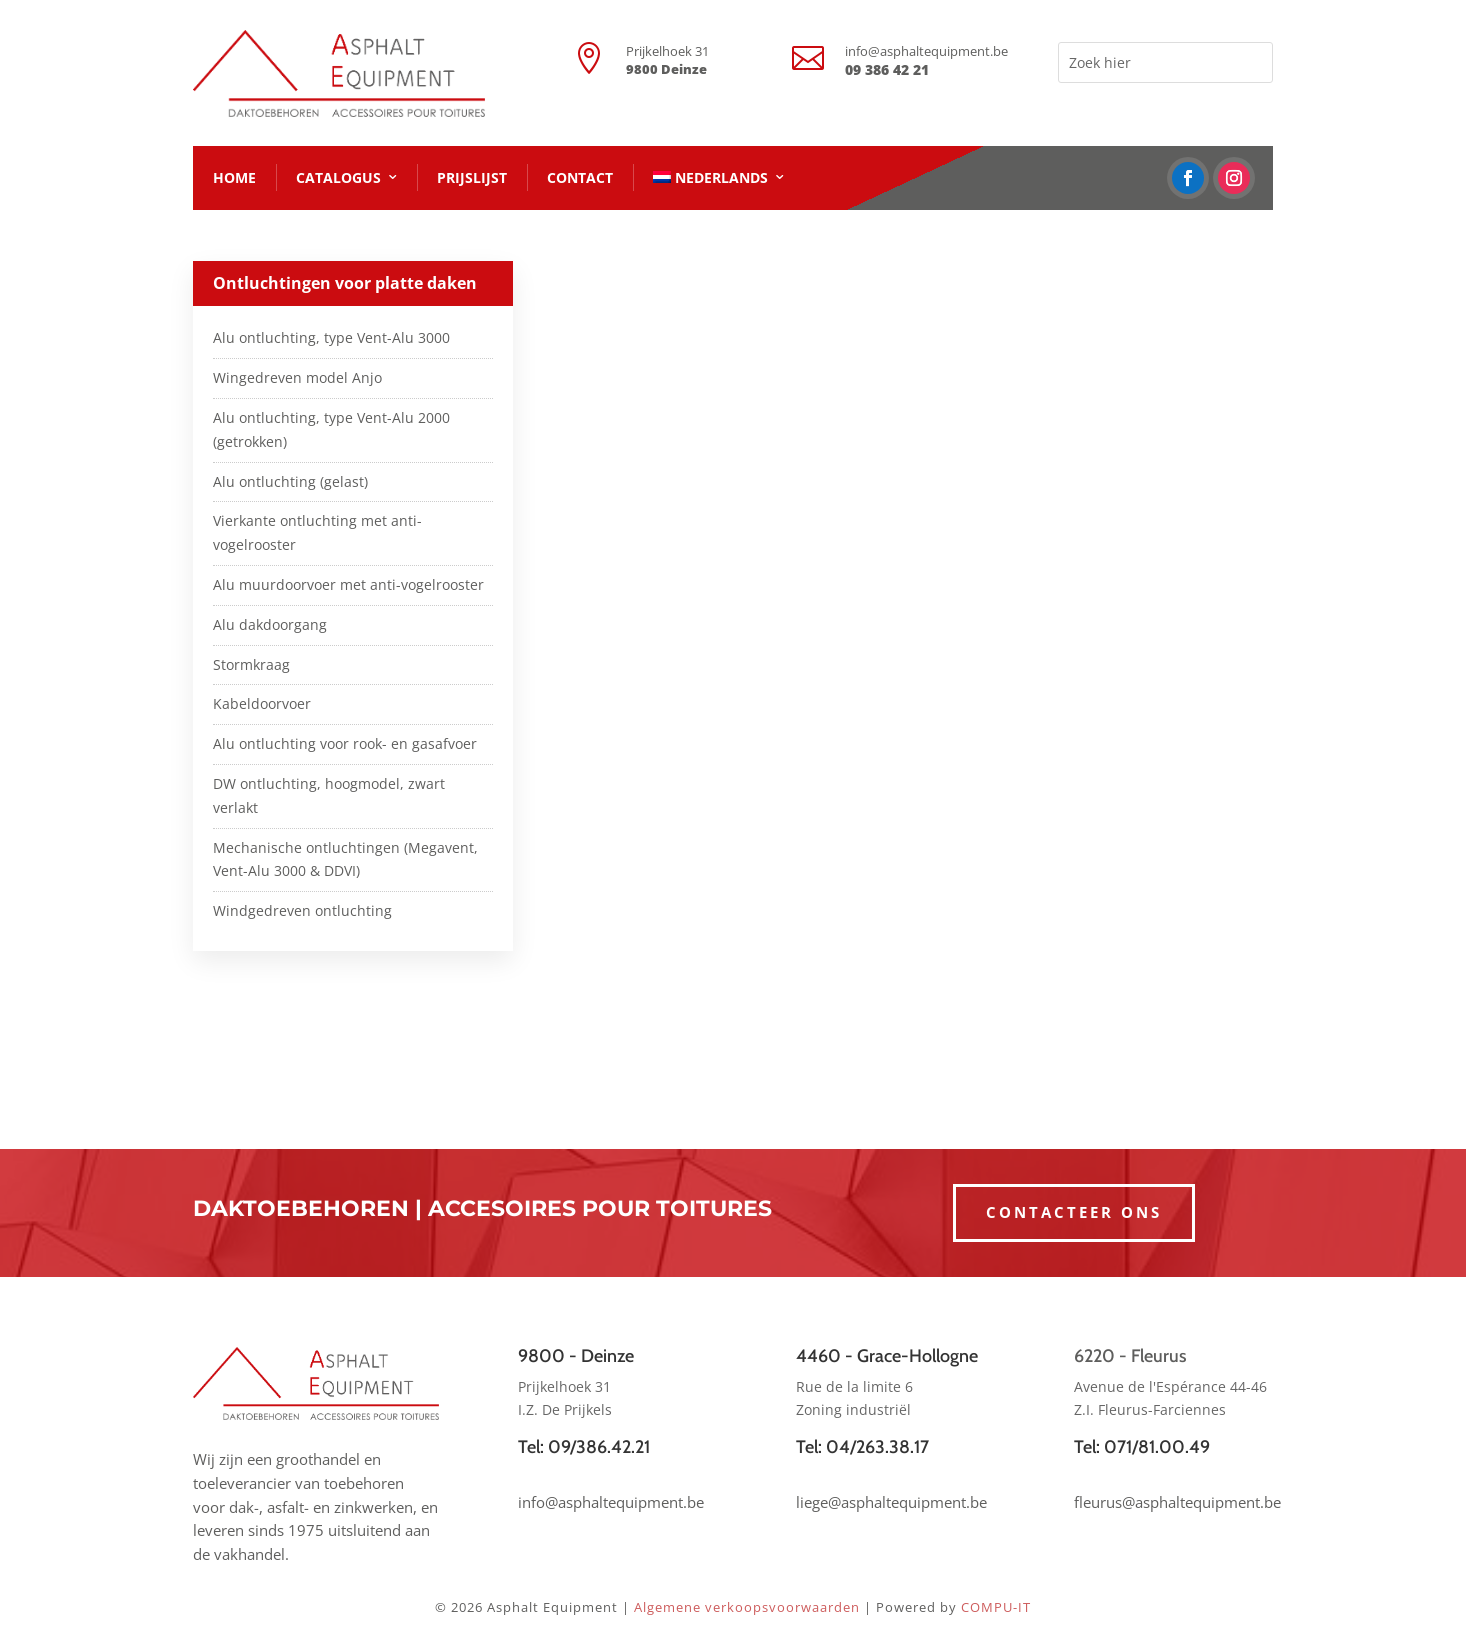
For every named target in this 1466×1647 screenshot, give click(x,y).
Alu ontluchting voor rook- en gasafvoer (345, 743)
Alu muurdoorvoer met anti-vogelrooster (348, 584)
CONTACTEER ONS (1074, 1212)
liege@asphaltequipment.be (891, 1502)
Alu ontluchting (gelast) (290, 481)
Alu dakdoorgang (270, 624)
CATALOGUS (338, 177)
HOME (234, 177)
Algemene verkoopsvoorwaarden (747, 1607)
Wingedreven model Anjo (297, 377)
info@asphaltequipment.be (926, 51)
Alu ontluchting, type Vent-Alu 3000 (331, 337)
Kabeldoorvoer (262, 703)
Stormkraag (251, 664)
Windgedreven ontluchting (302, 910)
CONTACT (580, 177)
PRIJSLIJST (472, 177)
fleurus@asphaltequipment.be (1177, 1502)
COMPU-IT (996, 1607)
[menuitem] (718, 178)
